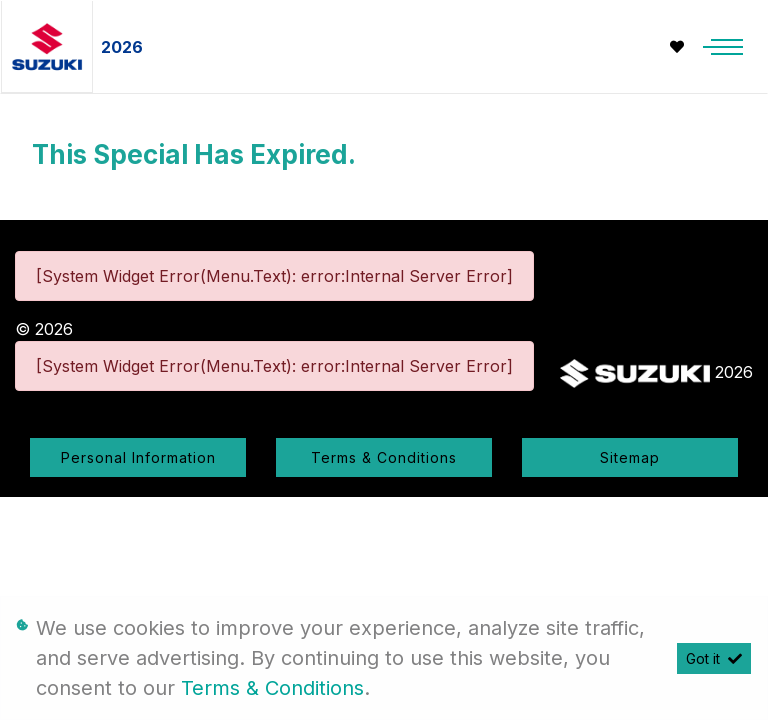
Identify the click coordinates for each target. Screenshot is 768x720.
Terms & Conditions (384, 457)
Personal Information (138, 457)
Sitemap (630, 457)
